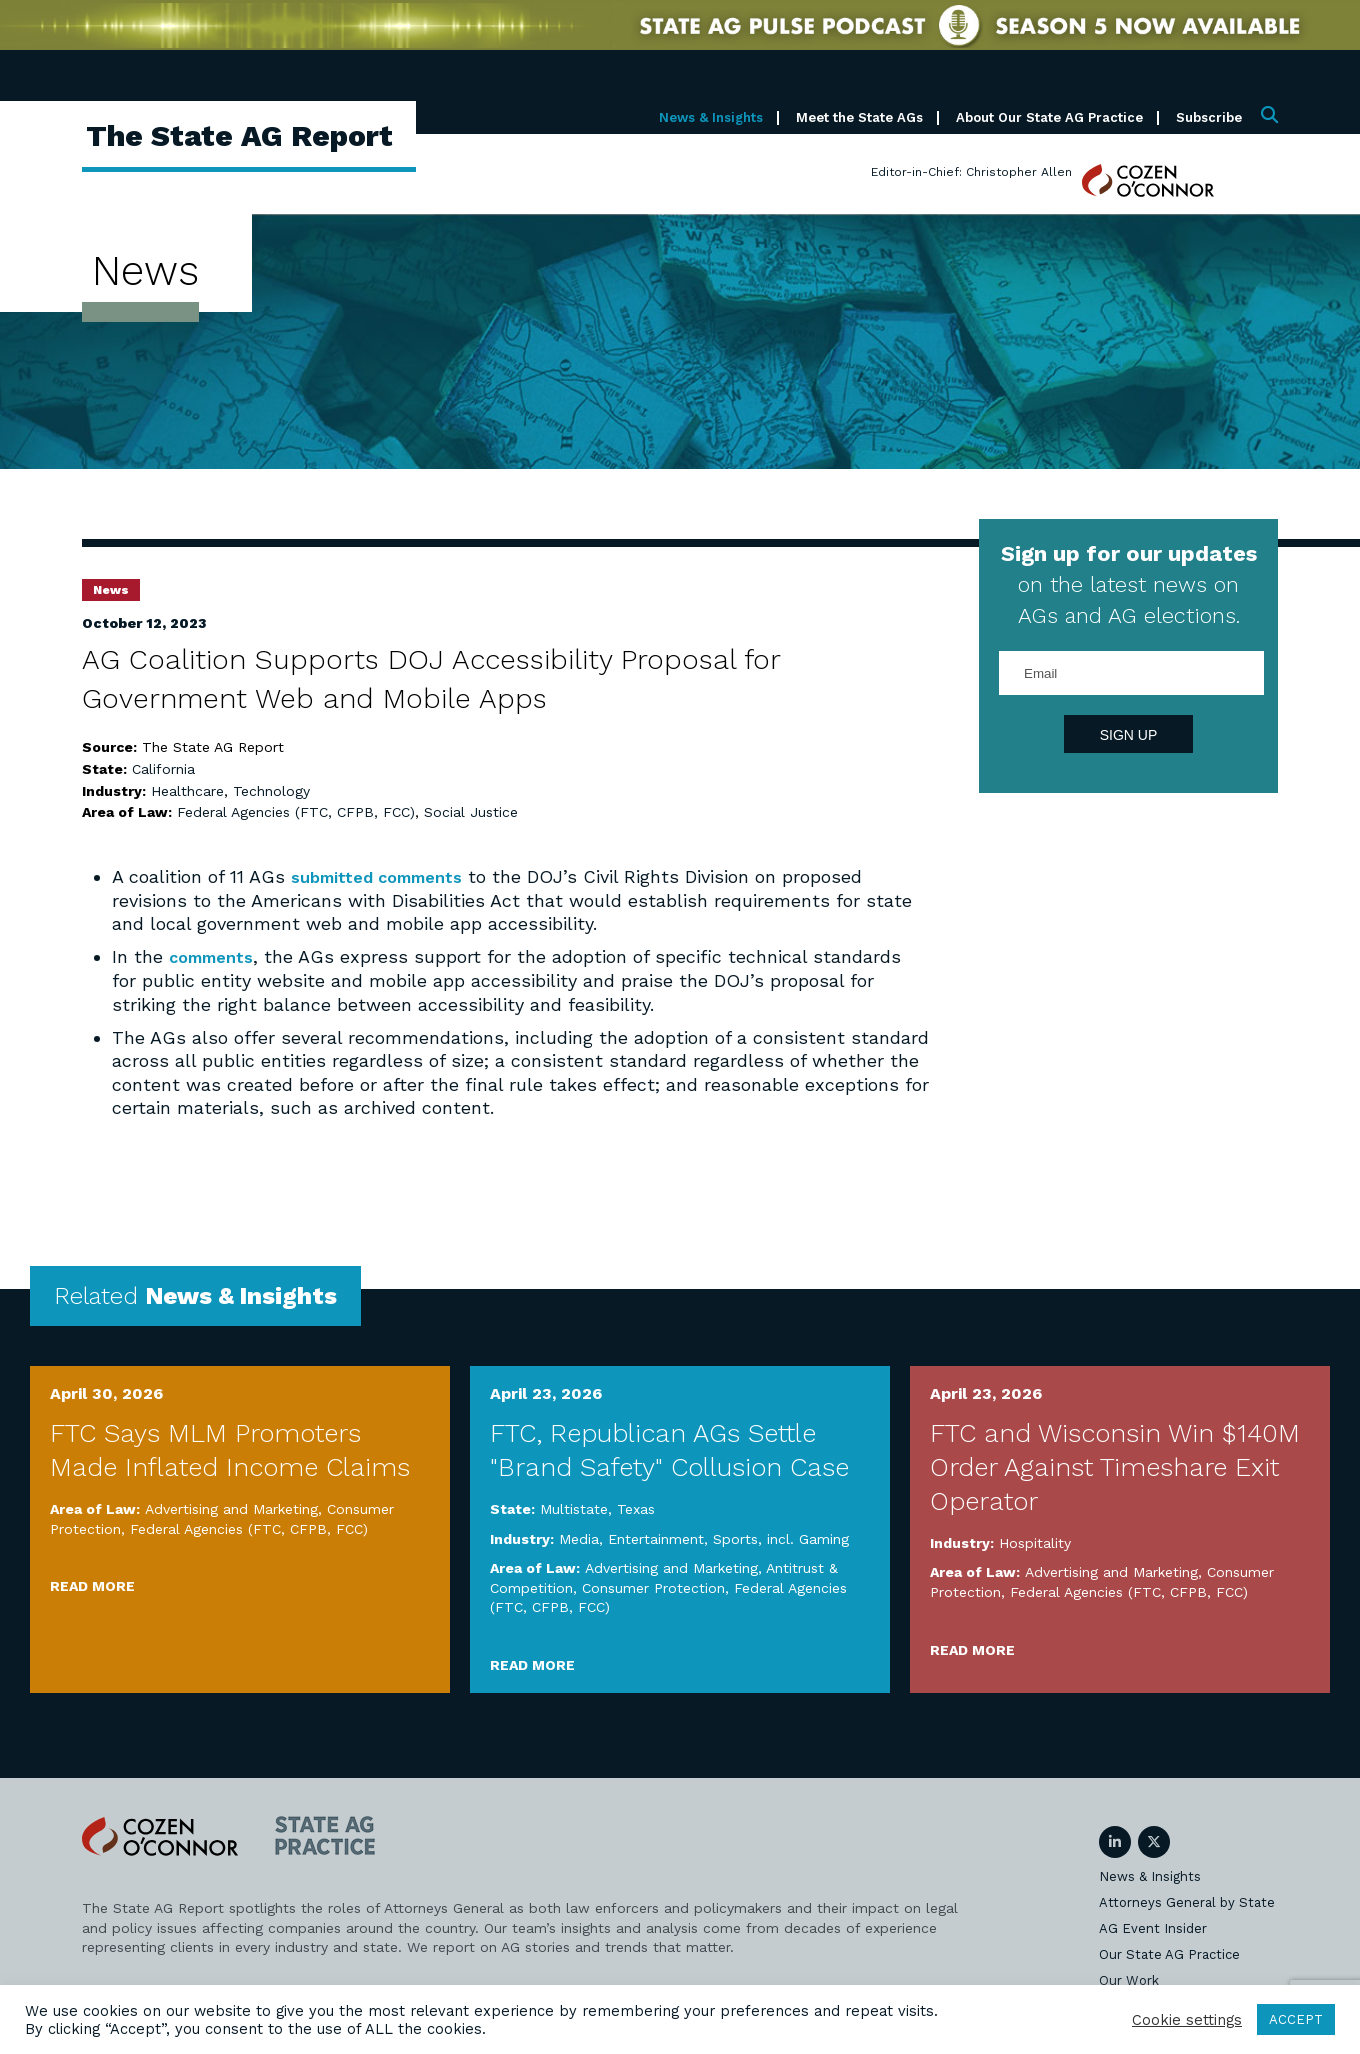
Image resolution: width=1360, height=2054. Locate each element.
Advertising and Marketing (231, 1508)
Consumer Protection (653, 1587)
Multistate (574, 1508)
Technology (271, 791)
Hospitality (1035, 1542)
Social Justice (471, 812)
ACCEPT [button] (1296, 2019)
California (163, 769)
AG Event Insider (1153, 1927)
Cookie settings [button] (1187, 2020)
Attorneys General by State (1187, 1901)
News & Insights (711, 117)
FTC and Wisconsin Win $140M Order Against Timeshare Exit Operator (1115, 1467)
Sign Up (1129, 735)
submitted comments (386, 876)
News (111, 590)
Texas (636, 1508)
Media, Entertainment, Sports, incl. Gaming (704, 1538)
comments (216, 956)
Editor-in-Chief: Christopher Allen (971, 172)
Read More (92, 1585)
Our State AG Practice (1169, 1953)
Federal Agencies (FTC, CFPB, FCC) (296, 812)
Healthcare (187, 791)
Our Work (1129, 1979)
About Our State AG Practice (1049, 117)
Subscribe (1209, 117)
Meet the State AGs (859, 117)
